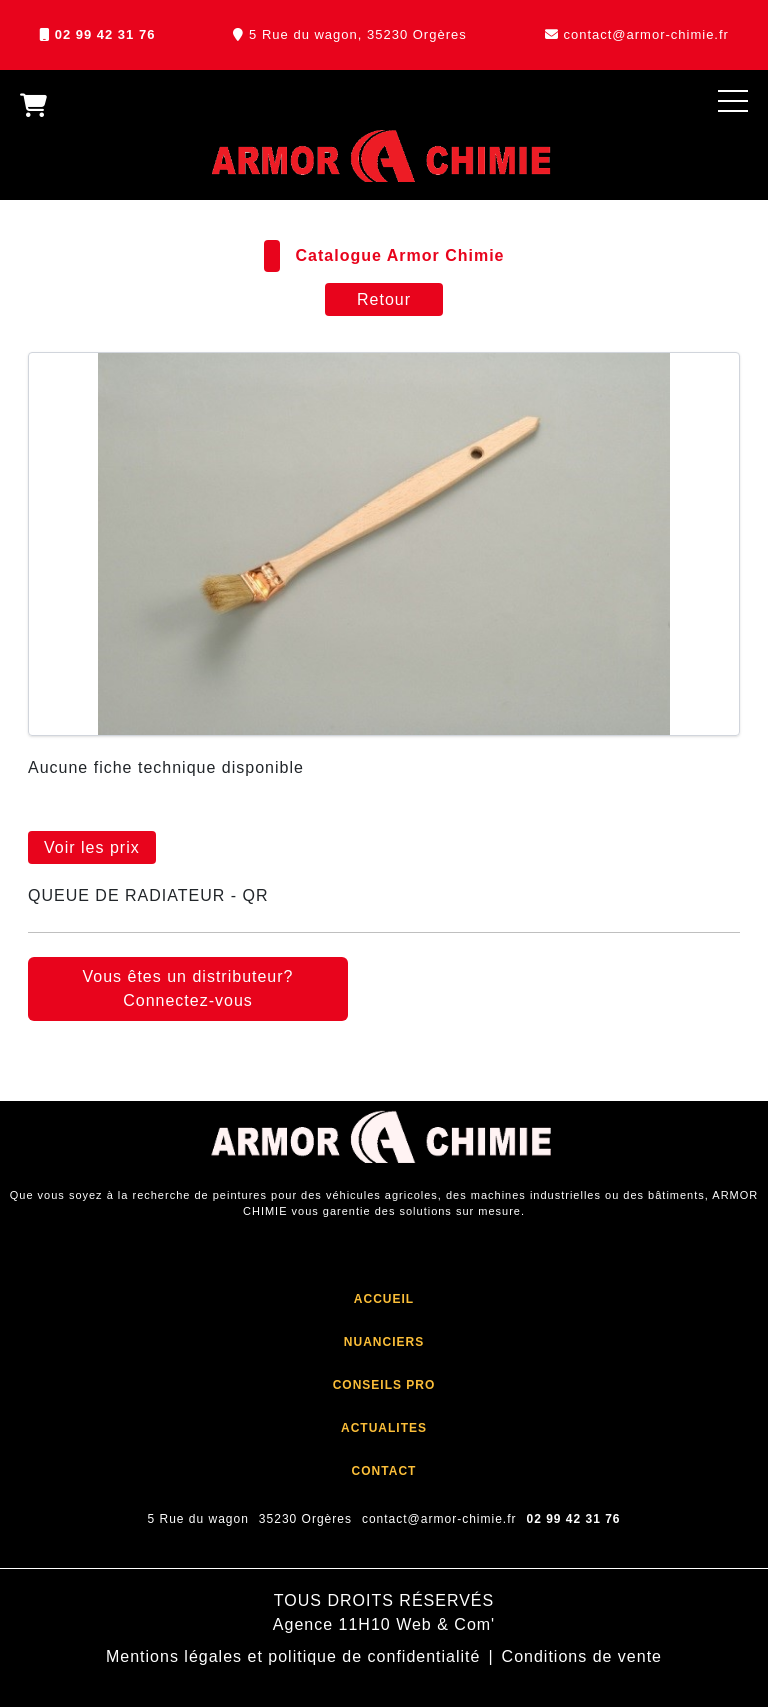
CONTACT (384, 1471)
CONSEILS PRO (384, 1385)
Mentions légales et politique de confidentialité (293, 1656)
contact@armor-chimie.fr (646, 34)
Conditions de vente (582, 1656)
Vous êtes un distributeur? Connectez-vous (187, 988)
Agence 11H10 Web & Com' (384, 1624)
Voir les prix (92, 847)
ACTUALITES (384, 1428)
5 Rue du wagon (197, 1519)
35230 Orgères (305, 1519)
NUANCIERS (384, 1342)
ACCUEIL (384, 1299)
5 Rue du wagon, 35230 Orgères (358, 34)
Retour (384, 299)
